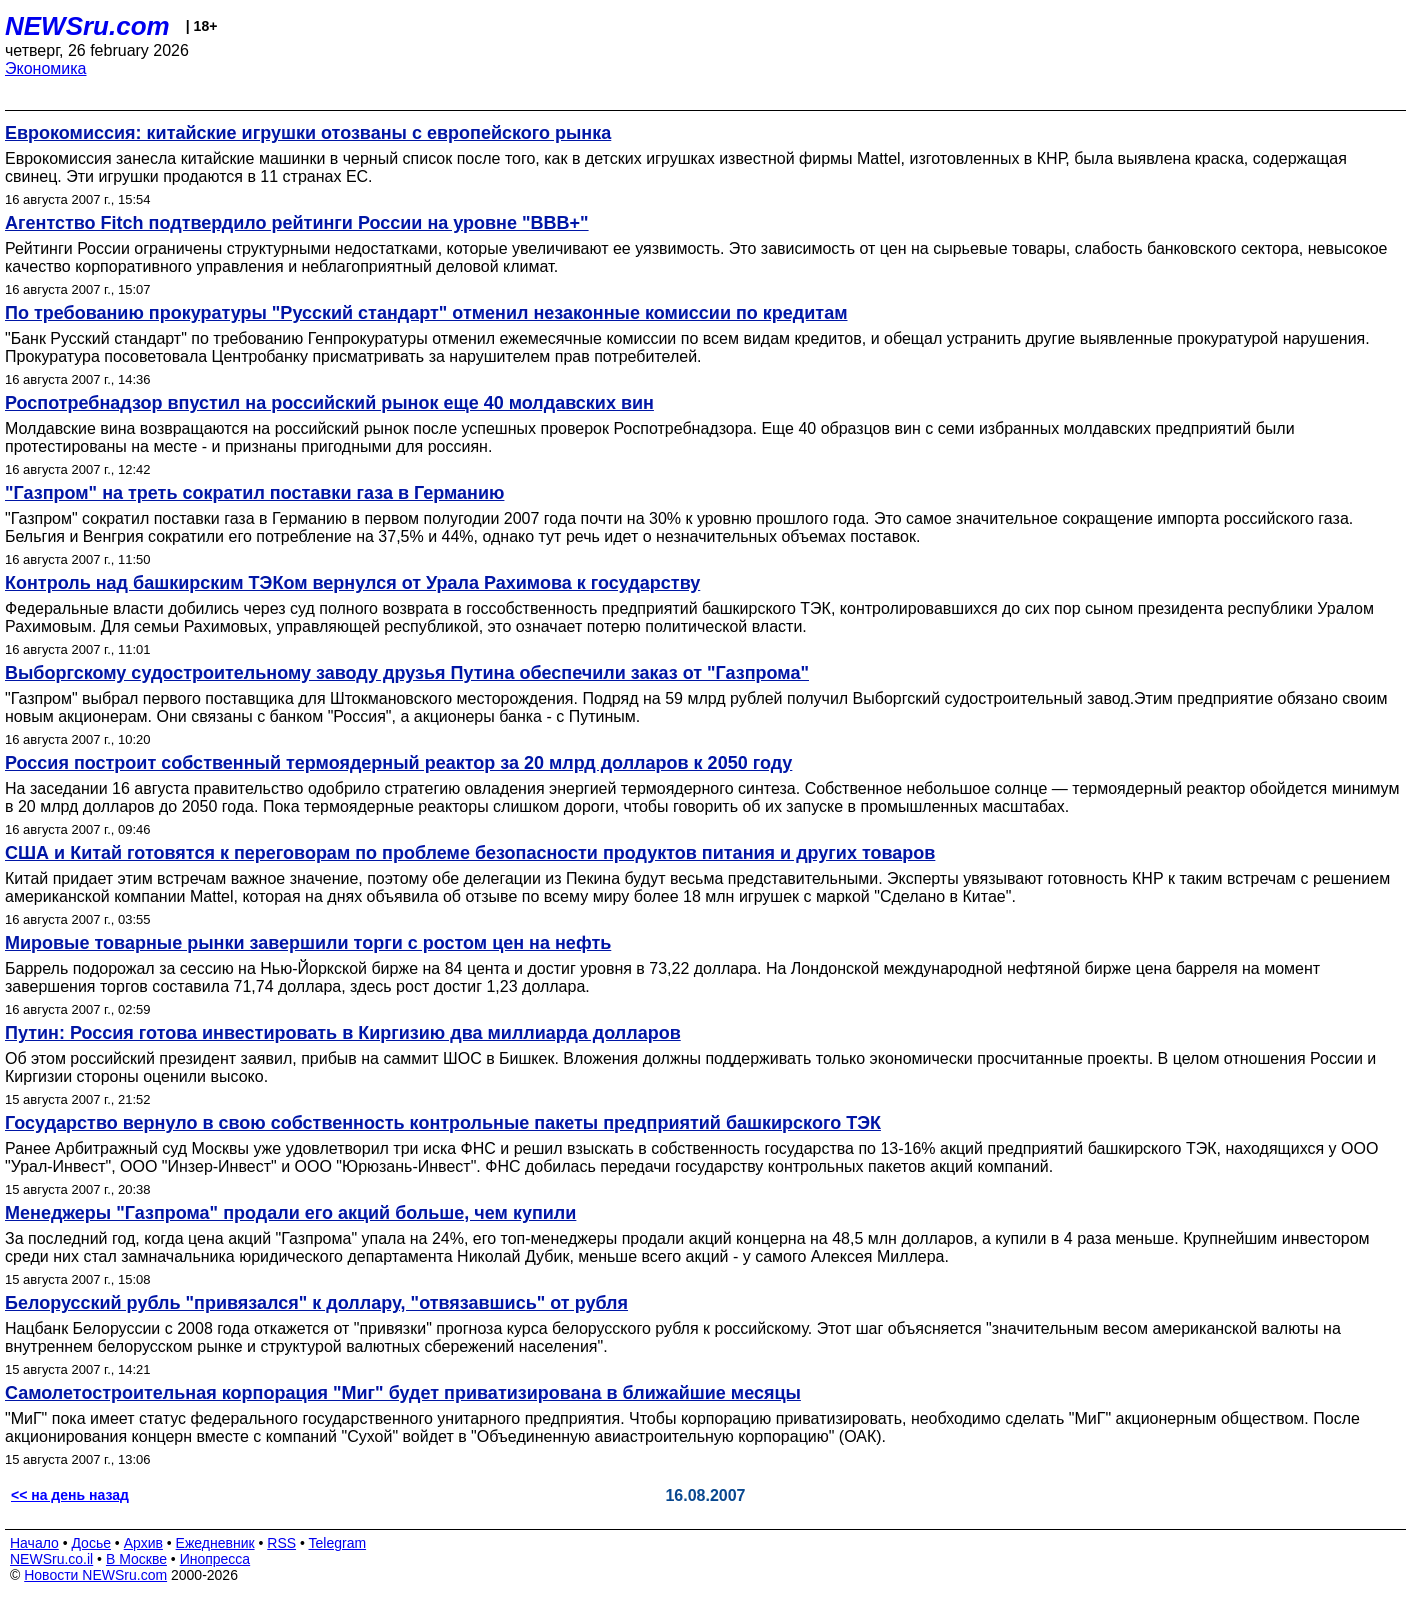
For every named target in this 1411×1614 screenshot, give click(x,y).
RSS (281, 1543)
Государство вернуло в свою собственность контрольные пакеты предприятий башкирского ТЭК (443, 1123)
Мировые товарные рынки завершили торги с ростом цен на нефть (308, 943)
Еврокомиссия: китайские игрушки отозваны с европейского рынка (308, 133)
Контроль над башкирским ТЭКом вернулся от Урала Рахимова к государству (352, 583)
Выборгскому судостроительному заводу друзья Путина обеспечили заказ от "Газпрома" (407, 673)
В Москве (136, 1559)
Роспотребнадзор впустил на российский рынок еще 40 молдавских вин (329, 403)
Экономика (46, 68)
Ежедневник (215, 1543)
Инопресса (215, 1559)
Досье (91, 1543)
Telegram (338, 1543)
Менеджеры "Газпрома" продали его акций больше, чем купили (290, 1213)
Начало (34, 1543)
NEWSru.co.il (51, 1559)
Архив (143, 1543)
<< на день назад (70, 1495)
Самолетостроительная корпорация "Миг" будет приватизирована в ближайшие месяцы (403, 1393)
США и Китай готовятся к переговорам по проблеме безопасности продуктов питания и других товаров (470, 853)
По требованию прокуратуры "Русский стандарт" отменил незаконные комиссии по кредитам (426, 313)
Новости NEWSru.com (95, 1575)
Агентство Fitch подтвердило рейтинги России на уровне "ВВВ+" (297, 223)
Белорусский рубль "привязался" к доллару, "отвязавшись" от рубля (316, 1303)
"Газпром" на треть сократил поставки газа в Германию (254, 493)
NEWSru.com (87, 26)
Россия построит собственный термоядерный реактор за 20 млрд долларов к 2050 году (398, 763)
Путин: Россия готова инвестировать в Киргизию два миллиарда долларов (343, 1033)
